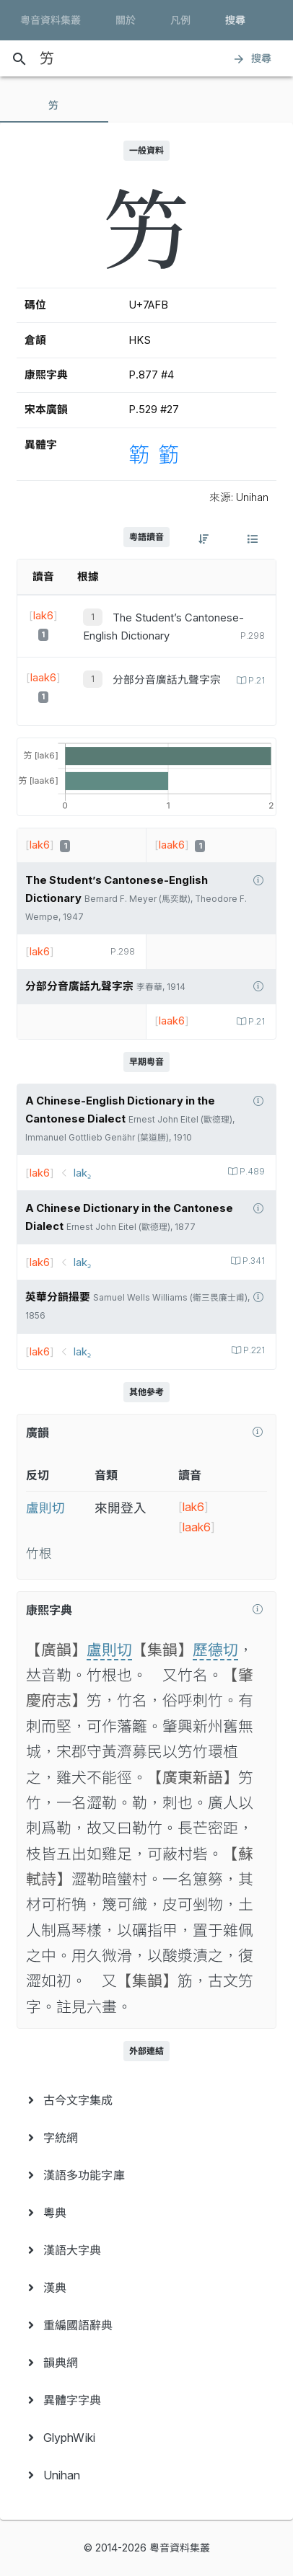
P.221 (253, 1350)
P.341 (252, 1261)
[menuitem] (146, 2100)
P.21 (255, 681)
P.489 (251, 1172)
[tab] (54, 105)
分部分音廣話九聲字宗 (167, 679)
